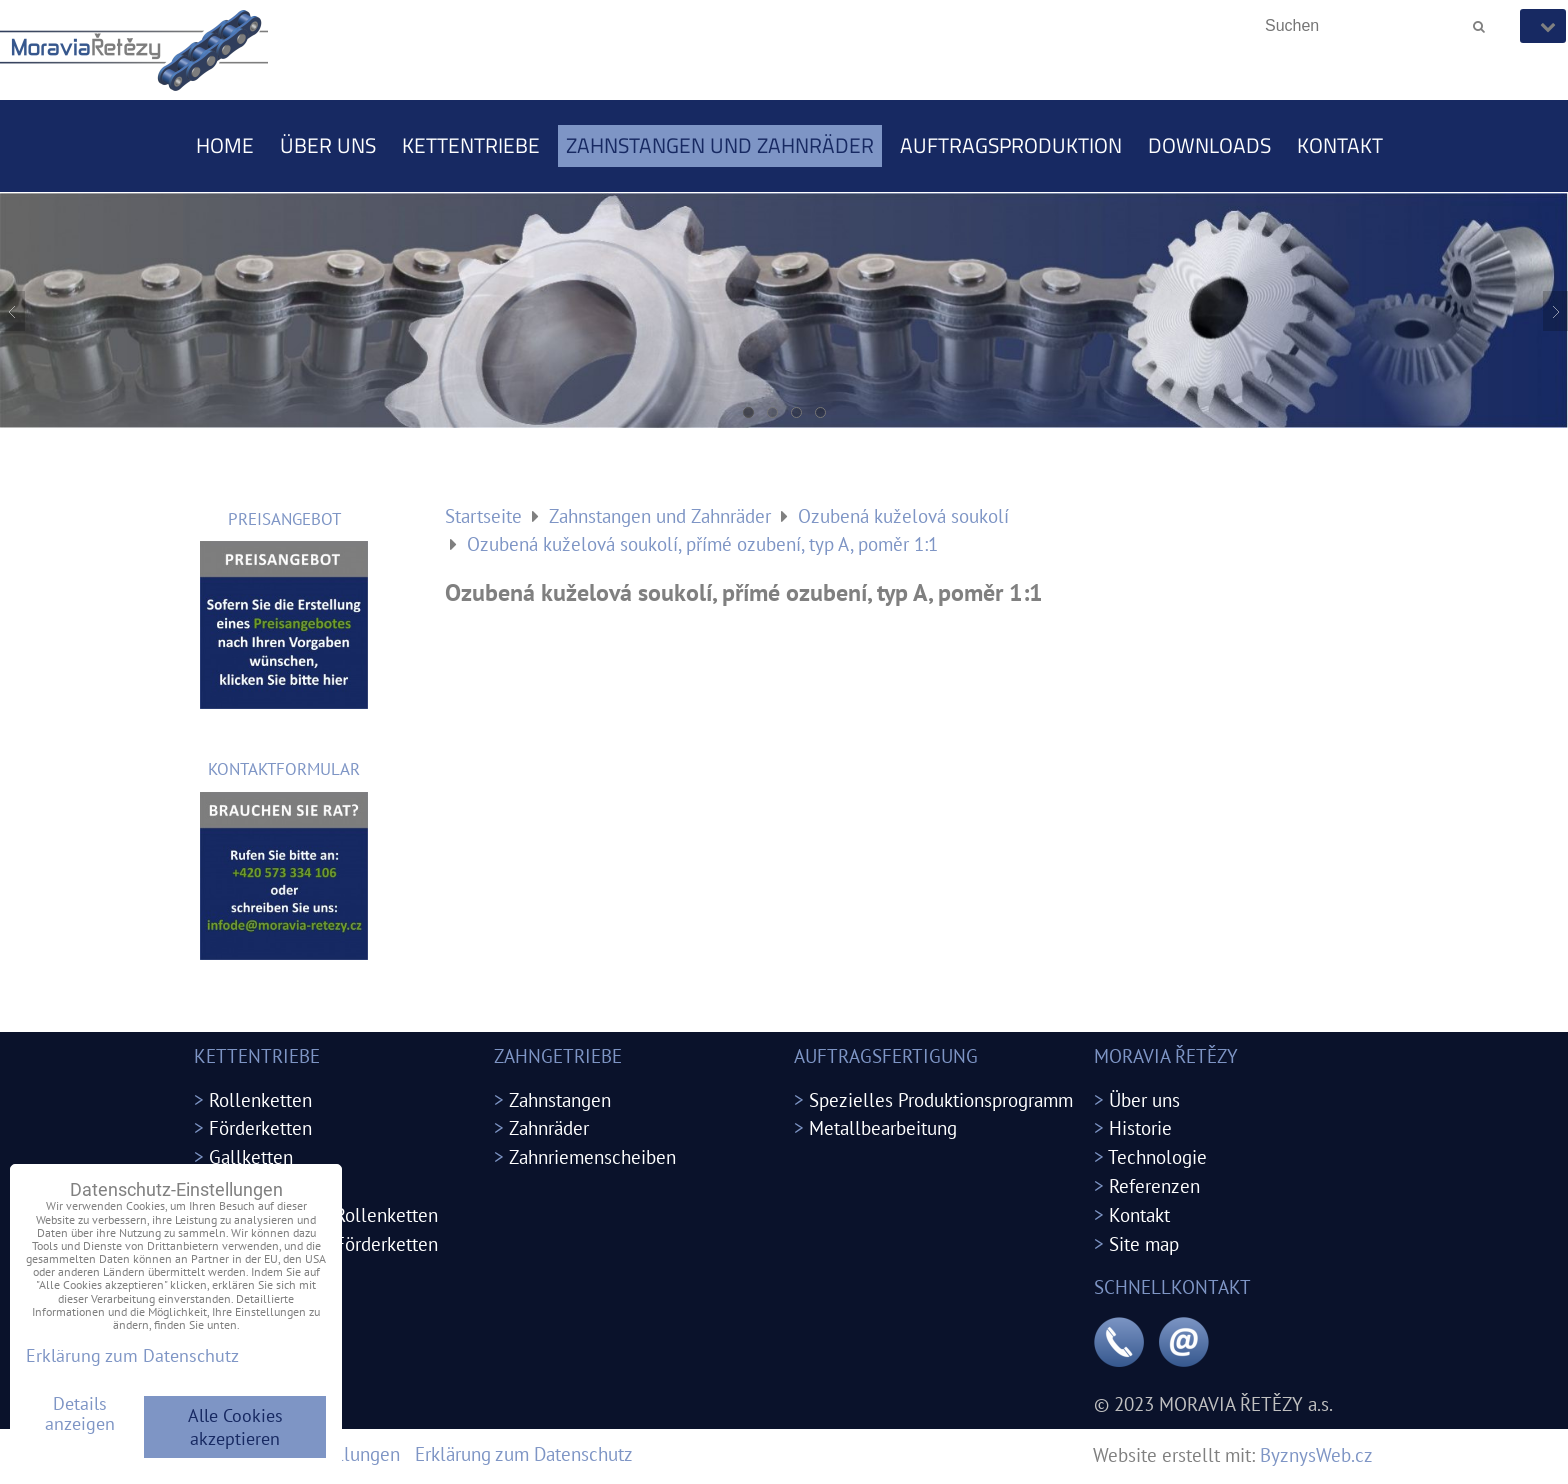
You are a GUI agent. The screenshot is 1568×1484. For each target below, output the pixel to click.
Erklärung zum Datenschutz (524, 1453)
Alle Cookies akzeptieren (235, 1427)
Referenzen (1154, 1185)
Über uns (328, 145)
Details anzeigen (80, 1414)
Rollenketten (260, 1099)
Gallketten (251, 1156)
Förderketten (260, 1127)
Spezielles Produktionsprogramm (941, 1099)
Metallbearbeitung (883, 1127)
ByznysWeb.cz (1316, 1454)
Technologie (1157, 1156)
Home (225, 145)
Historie (1140, 1127)
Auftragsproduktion (1011, 145)
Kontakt (1340, 145)
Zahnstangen (560, 1099)
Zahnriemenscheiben (592, 1156)
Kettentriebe (471, 145)
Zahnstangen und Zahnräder (720, 145)
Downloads (1209, 145)
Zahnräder (549, 1127)
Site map (1144, 1243)
